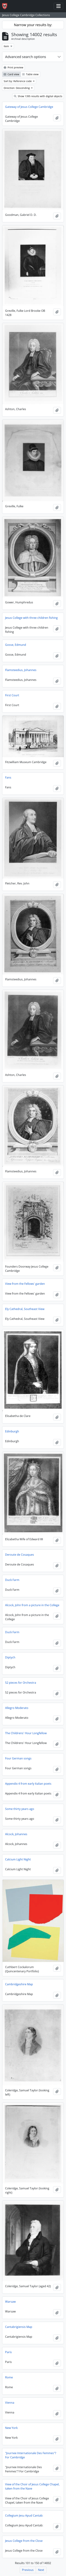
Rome (9, 2377)
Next (41, 2570)
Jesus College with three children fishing (31, 618)
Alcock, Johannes (16, 1834)
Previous (28, 2570)
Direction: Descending (17, 88)
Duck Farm (12, 1580)
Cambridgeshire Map (19, 1984)
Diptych (10, 1657)
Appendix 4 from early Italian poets (28, 1784)
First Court (12, 695)
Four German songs (18, 1758)
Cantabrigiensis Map (18, 2327)
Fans (8, 777)
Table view (30, 74)
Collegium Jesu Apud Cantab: (24, 2515)
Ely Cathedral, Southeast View (24, 1309)
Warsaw (10, 2302)
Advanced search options (25, 56)
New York (11, 2428)
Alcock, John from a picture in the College (32, 1605)
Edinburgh (12, 1431)
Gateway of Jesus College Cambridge (29, 107)
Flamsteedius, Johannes (20, 670)
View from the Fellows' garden (25, 1284)
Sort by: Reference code (18, 81)
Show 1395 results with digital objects (38, 96)
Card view (11, 74)
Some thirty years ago (19, 1809)
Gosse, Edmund (15, 645)
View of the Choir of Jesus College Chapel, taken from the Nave (32, 2486)
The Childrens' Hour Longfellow (26, 1733)
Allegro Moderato (16, 1708)
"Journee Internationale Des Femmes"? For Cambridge (30, 2455)
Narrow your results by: (33, 24)
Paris (8, 2352)
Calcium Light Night (18, 1859)
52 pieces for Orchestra (20, 1683)
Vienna (9, 2403)
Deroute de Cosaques (19, 1555)
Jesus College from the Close (24, 2541)
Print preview (13, 67)
